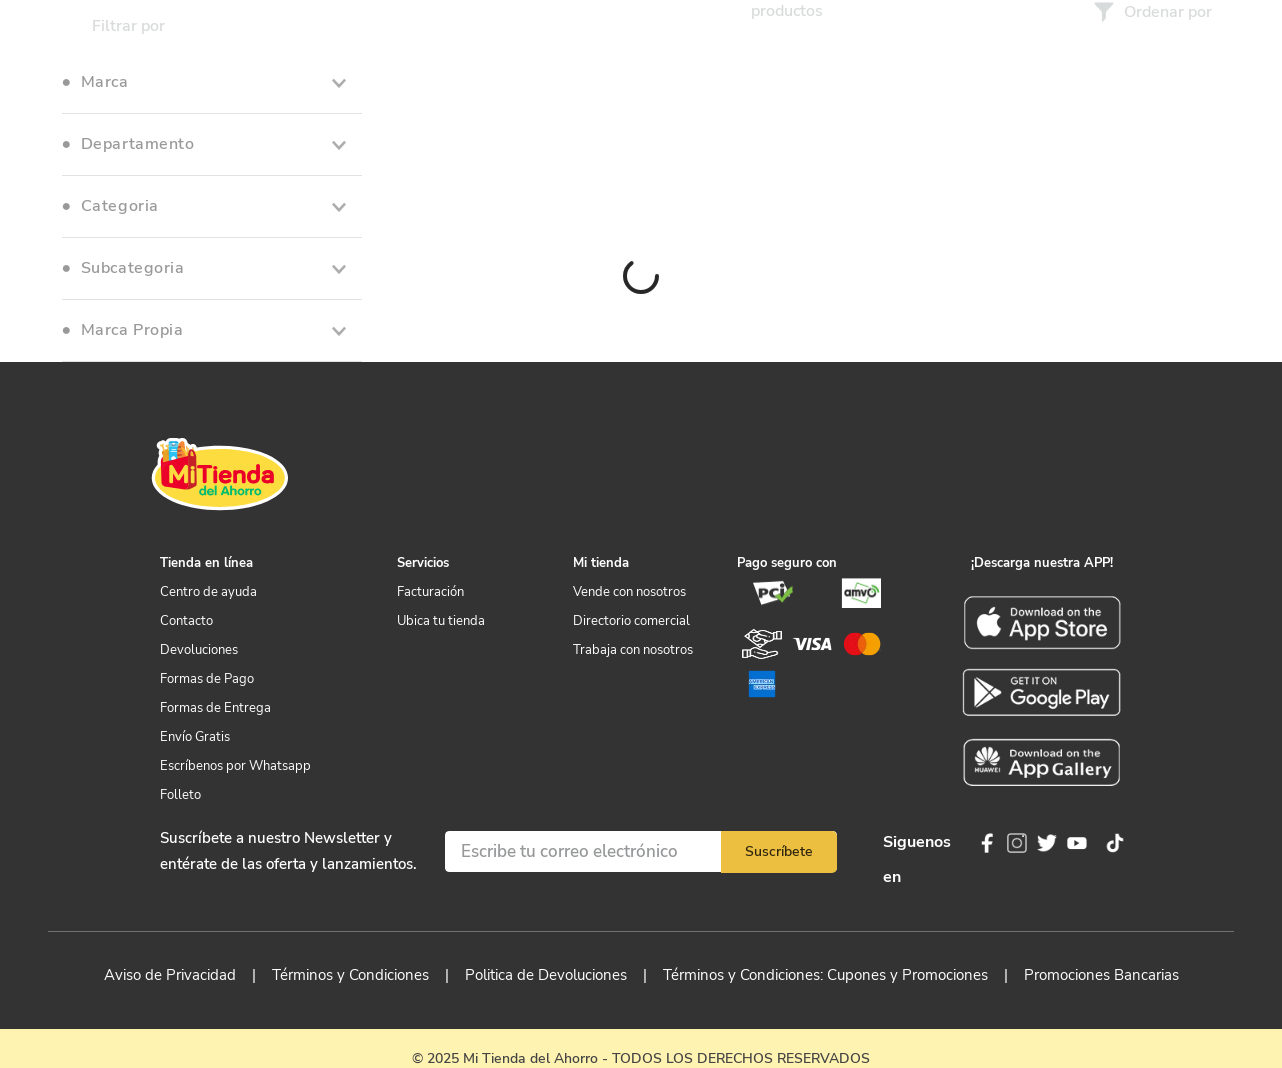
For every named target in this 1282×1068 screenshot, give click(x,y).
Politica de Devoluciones (546, 975)
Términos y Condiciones (350, 975)
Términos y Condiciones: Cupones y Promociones (825, 975)
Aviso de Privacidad (170, 975)
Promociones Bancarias (1101, 975)
